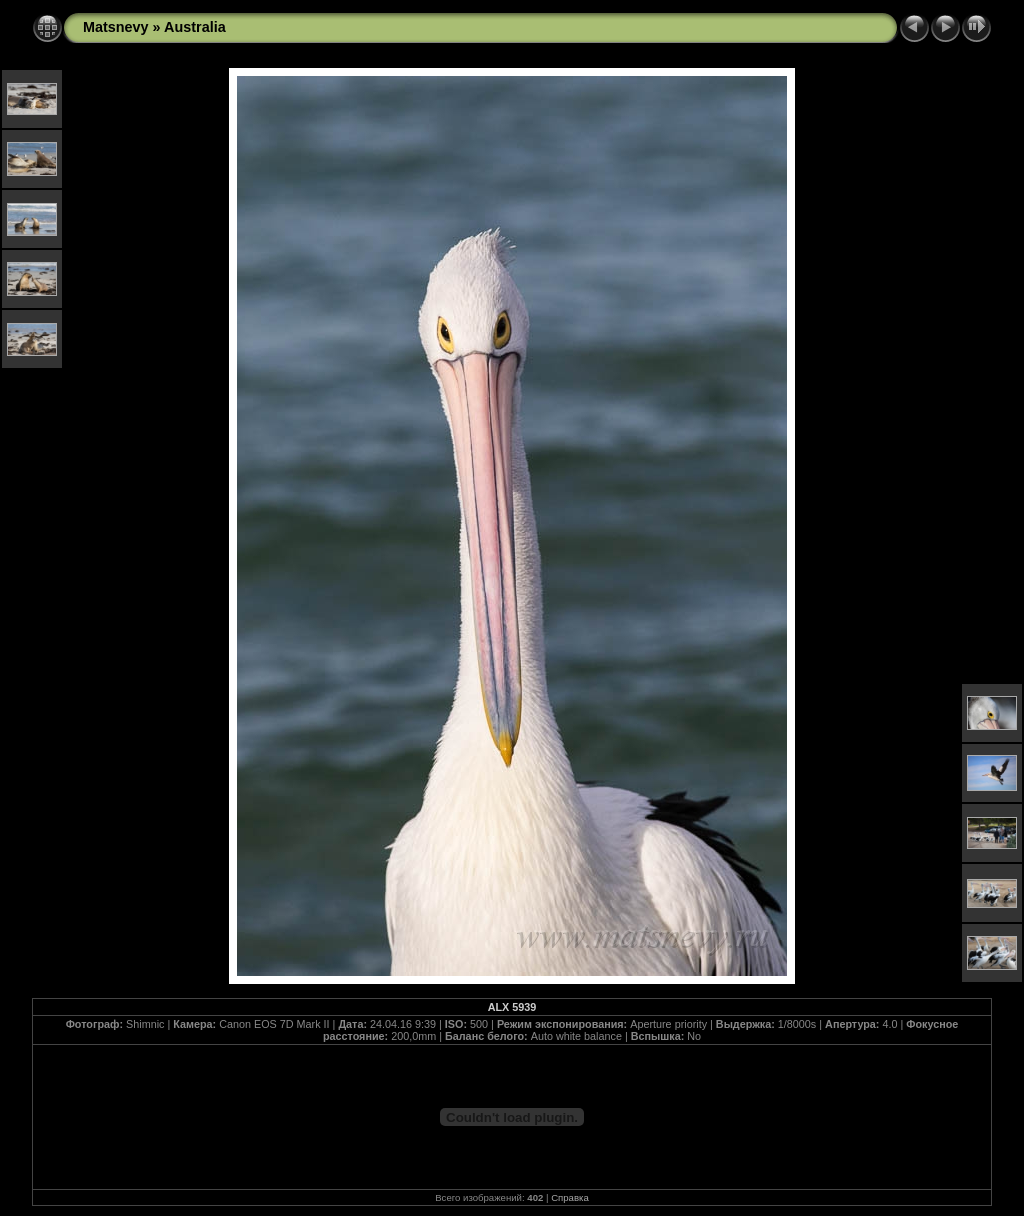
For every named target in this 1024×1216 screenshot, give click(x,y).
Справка (570, 1197)
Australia (195, 27)
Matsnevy (116, 27)
